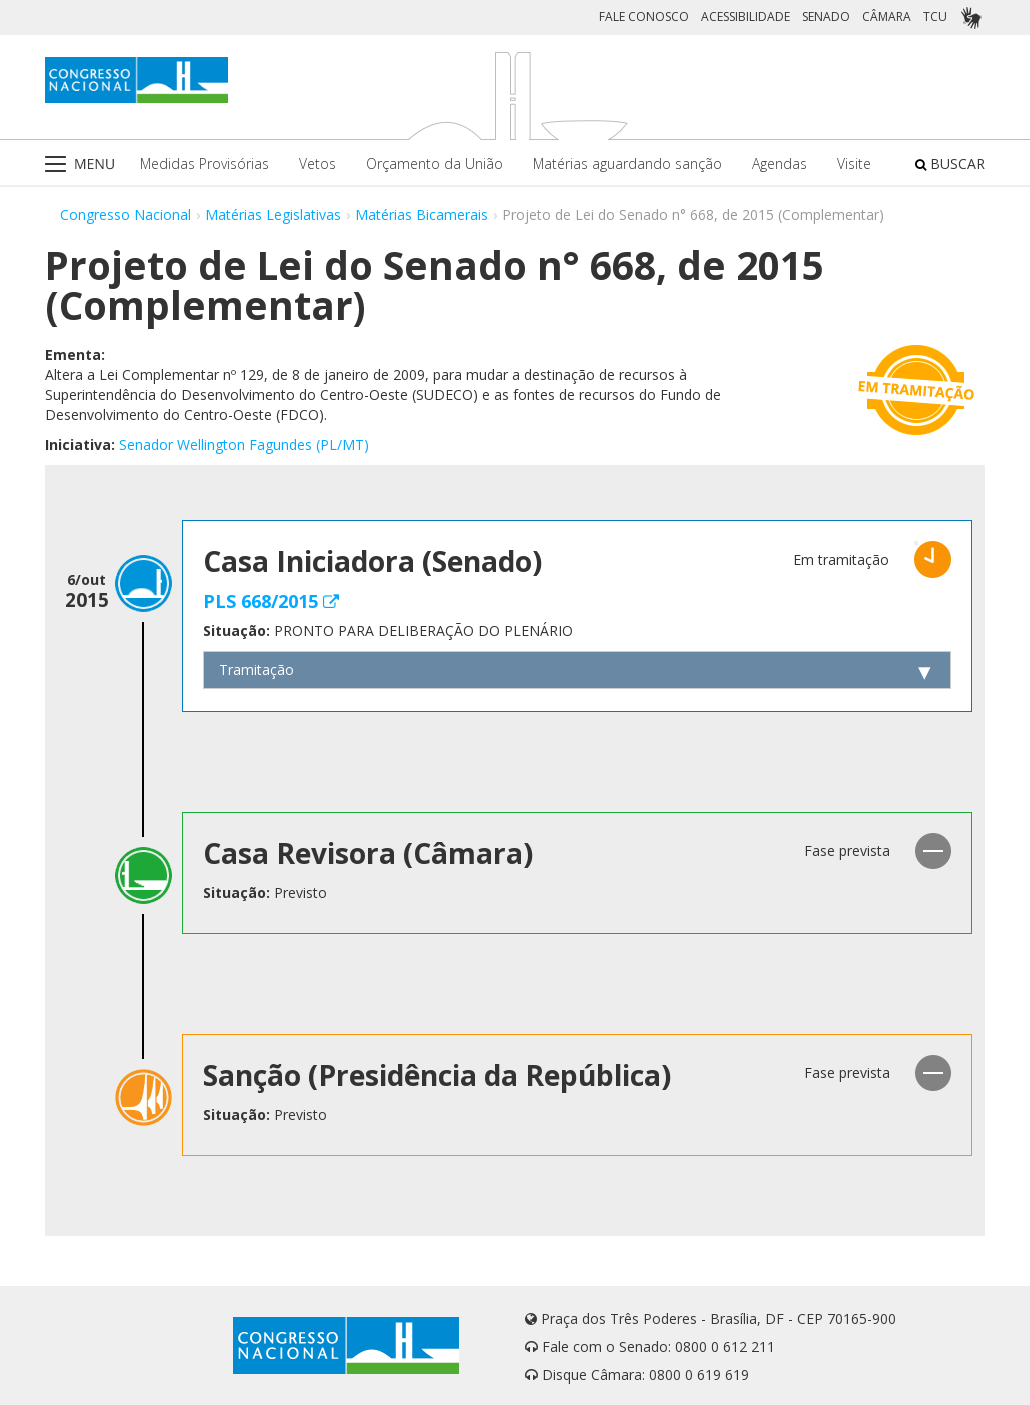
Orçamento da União (434, 163)
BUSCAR (950, 163)
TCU (935, 16)
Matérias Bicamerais (421, 214)
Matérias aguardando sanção (627, 163)
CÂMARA (886, 16)
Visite (854, 163)
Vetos (317, 163)
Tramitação (256, 669)
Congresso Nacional (125, 214)
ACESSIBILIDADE (745, 16)
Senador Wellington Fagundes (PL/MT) (244, 444)
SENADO (826, 16)
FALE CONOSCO (644, 16)
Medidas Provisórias (204, 163)
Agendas (779, 163)
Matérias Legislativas (273, 214)
